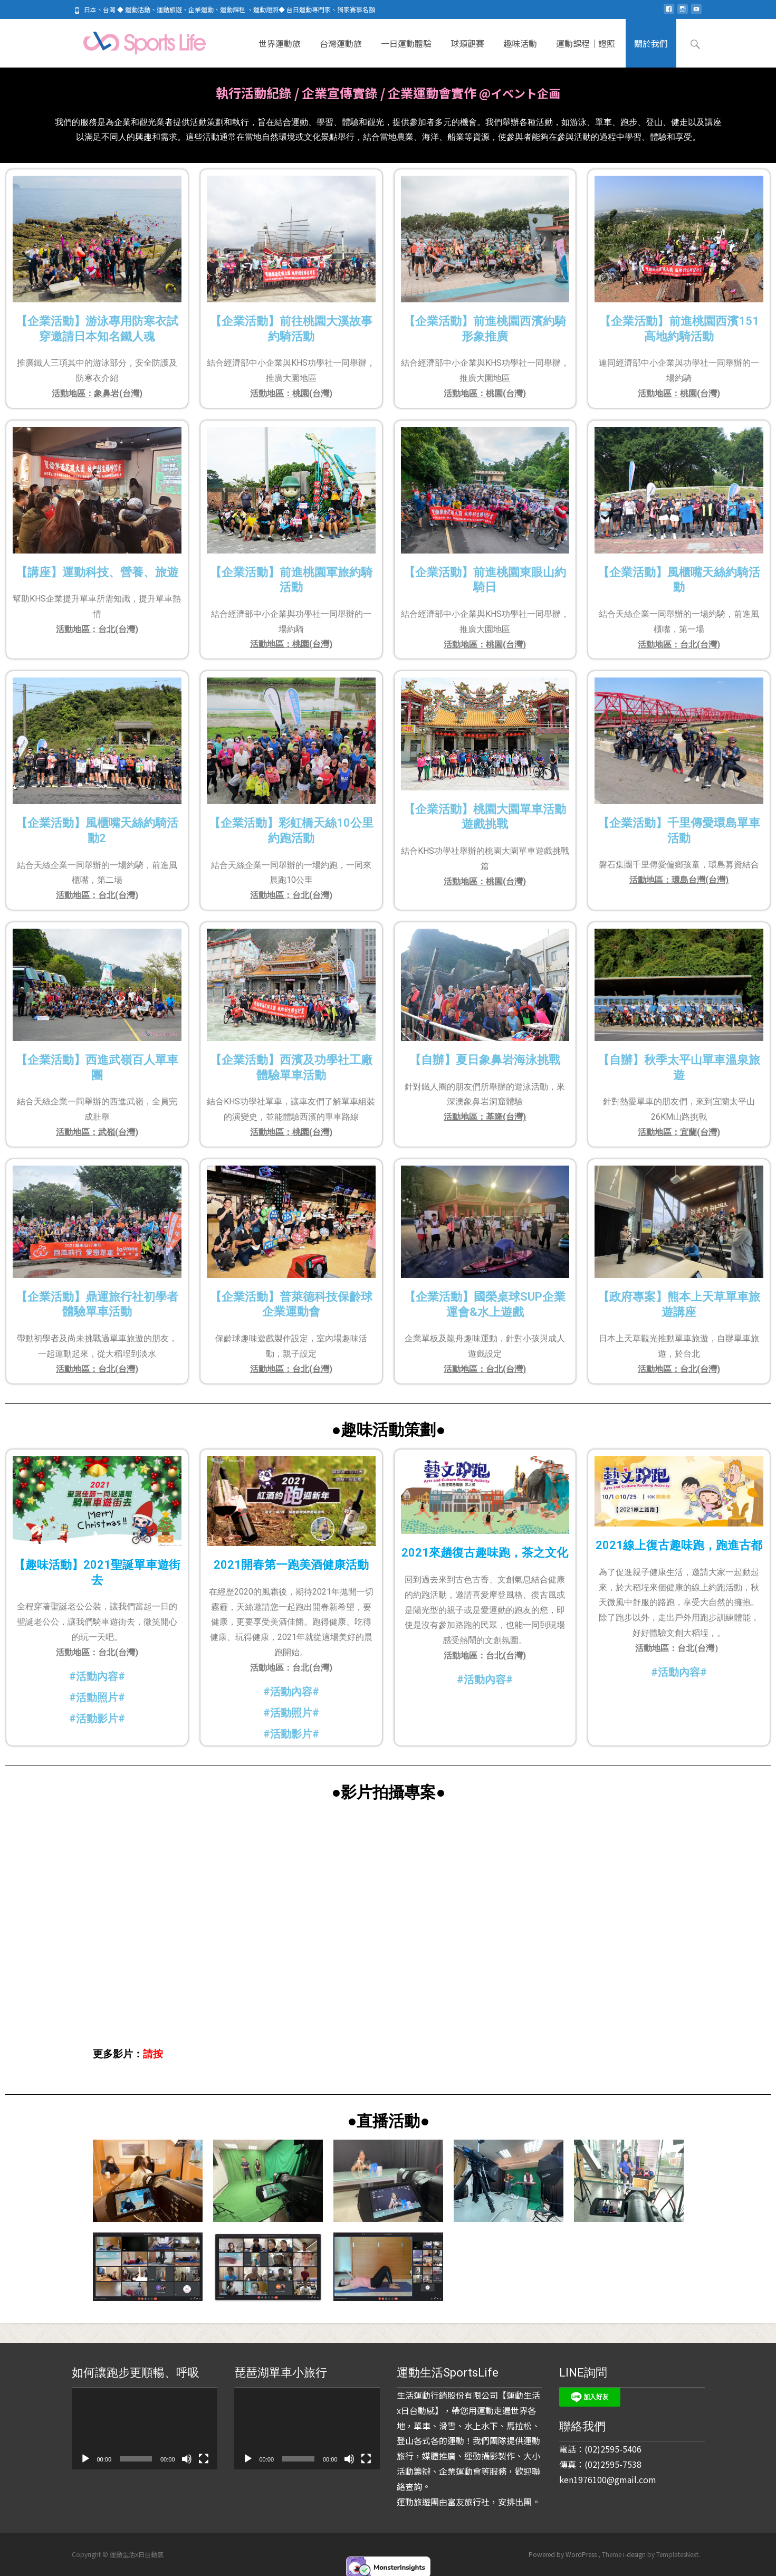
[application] (144, 2428)
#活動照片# (291, 1710)
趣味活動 (520, 52)
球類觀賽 (467, 52)
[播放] (85, 2459)
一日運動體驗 (406, 52)
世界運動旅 (279, 52)
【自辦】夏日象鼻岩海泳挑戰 (484, 1058)
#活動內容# (97, 1674)
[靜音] (186, 2459)
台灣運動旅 (340, 52)
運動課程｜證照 (586, 52)
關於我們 (651, 52)
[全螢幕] (203, 2459)
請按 (153, 2052)
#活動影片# (97, 1716)
